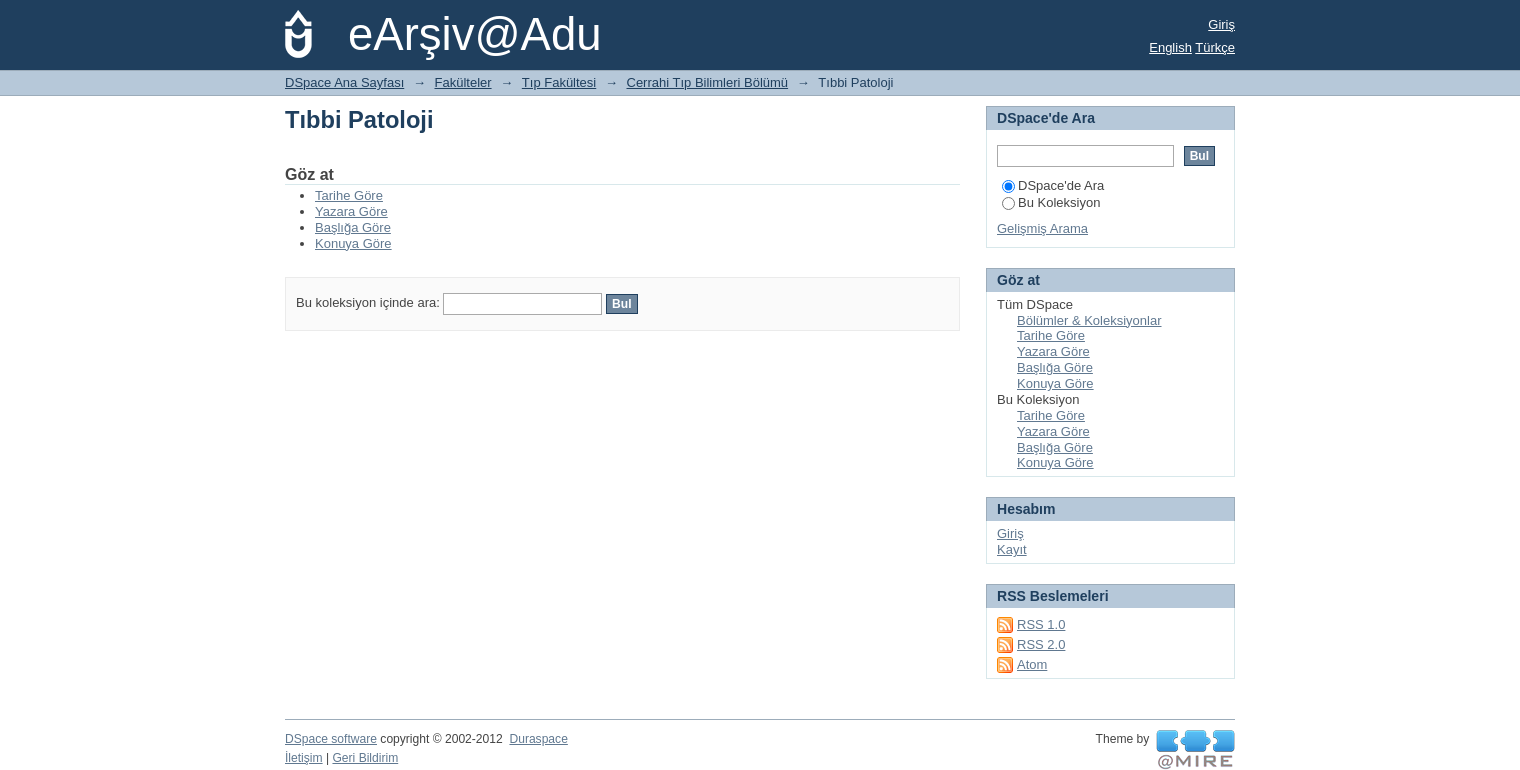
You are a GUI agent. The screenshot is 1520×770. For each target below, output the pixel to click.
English (1170, 47)
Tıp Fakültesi (559, 82)
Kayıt (1012, 549)
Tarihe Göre (349, 195)
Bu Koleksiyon (1051, 202)
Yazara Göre (351, 211)
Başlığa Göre (353, 227)
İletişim (304, 758)
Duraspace (538, 739)
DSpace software (331, 739)
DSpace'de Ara (1053, 185)
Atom (1032, 664)
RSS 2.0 (1041, 644)
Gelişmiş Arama (1042, 228)
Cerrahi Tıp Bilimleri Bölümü (708, 82)
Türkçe (1215, 47)
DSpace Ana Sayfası (344, 82)
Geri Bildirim (365, 758)
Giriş (1221, 24)
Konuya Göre (353, 243)
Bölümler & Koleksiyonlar (1089, 320)
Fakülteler (463, 82)
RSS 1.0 (1041, 624)
